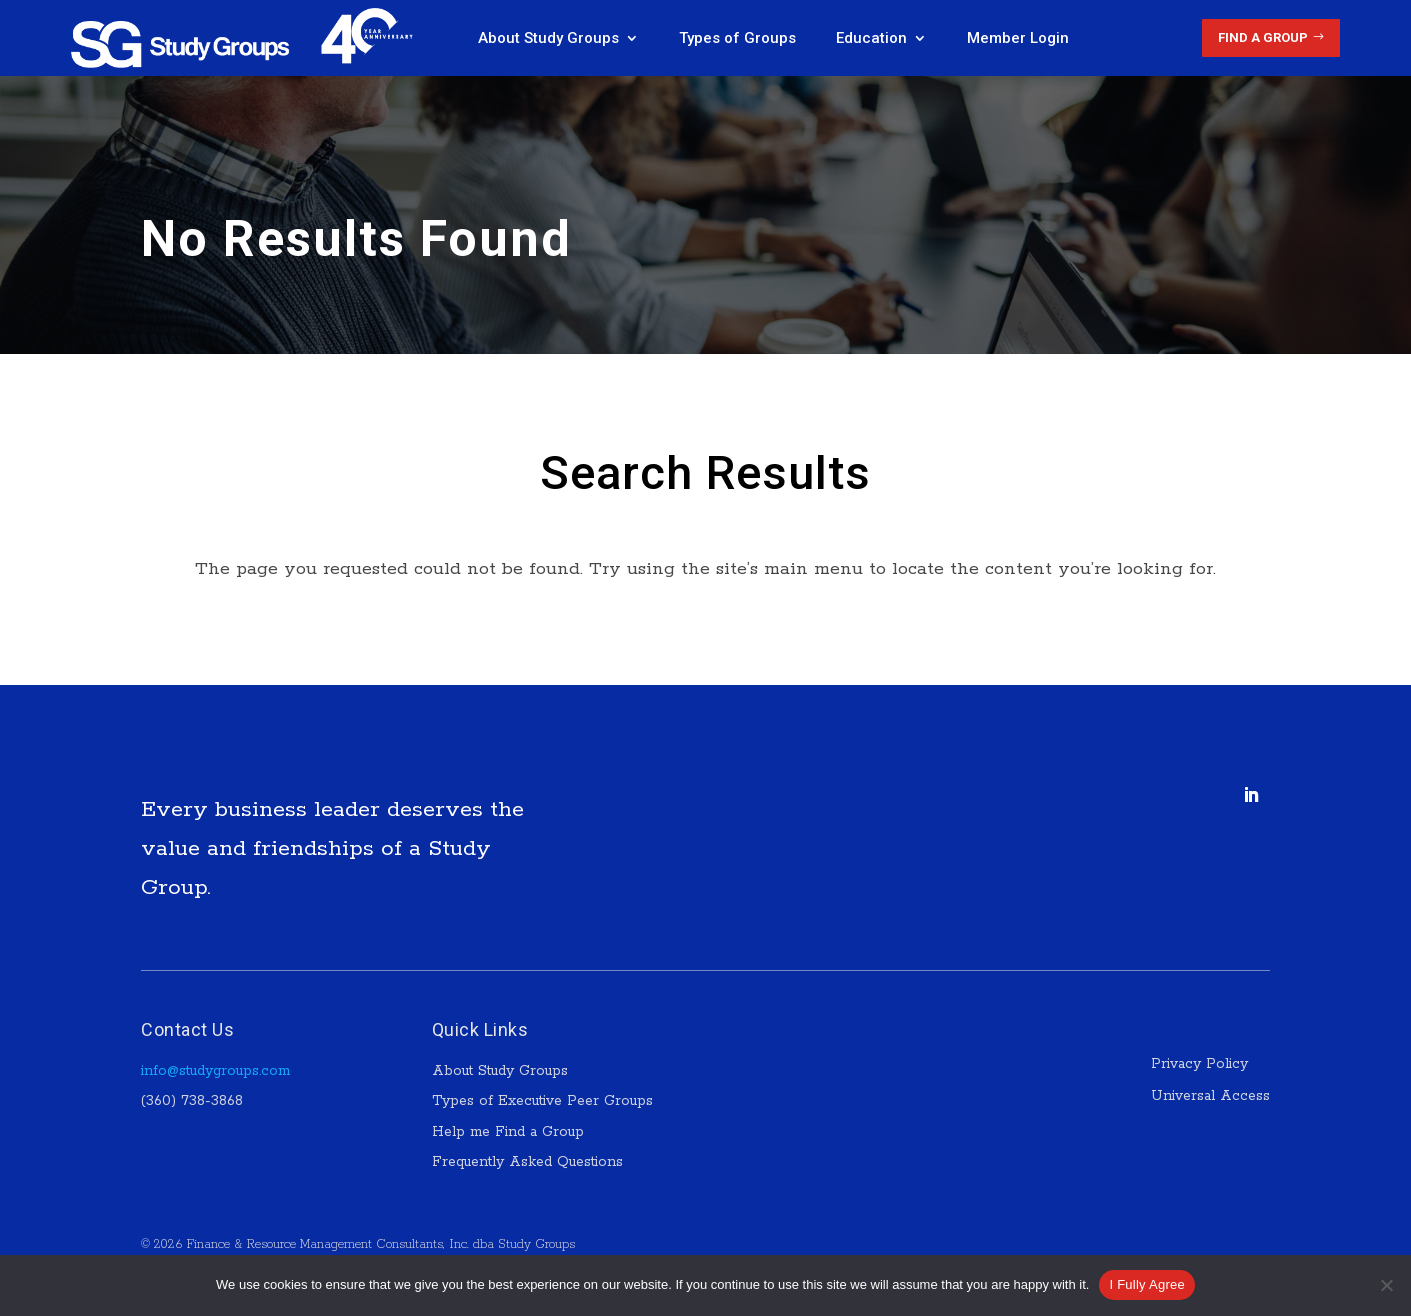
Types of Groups (737, 38)
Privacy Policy (1202, 1064)
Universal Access (1210, 1096)
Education (871, 38)
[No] (1386, 1285)
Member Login (1018, 38)
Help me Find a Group (508, 1132)
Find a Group (1263, 37)
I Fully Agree (1147, 1284)
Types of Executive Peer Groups (542, 1101)
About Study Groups (548, 38)
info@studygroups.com (215, 1071)
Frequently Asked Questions (527, 1162)
